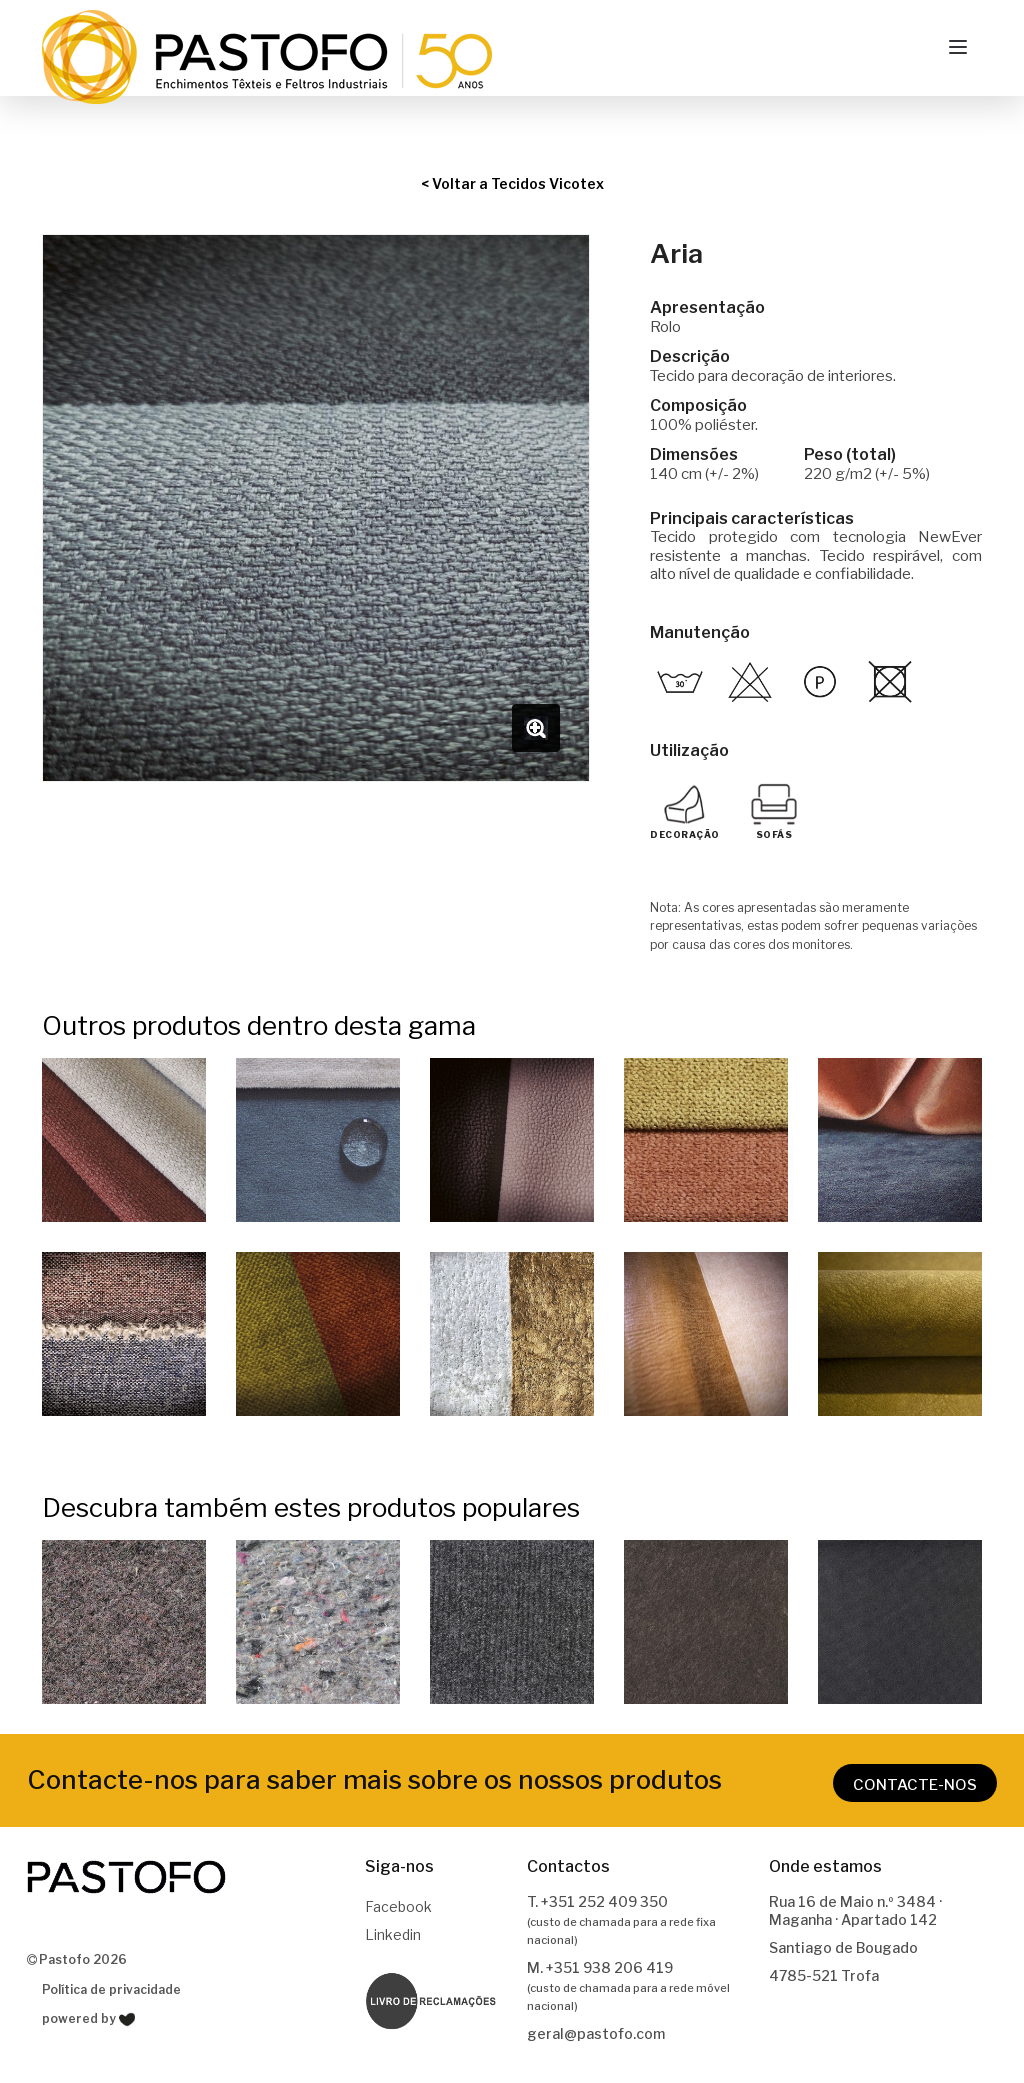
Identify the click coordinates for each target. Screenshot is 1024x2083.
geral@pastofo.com (596, 2033)
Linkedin (393, 1934)
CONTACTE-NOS (915, 1785)
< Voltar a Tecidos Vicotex (512, 183)
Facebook (398, 1906)
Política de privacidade (111, 1989)
